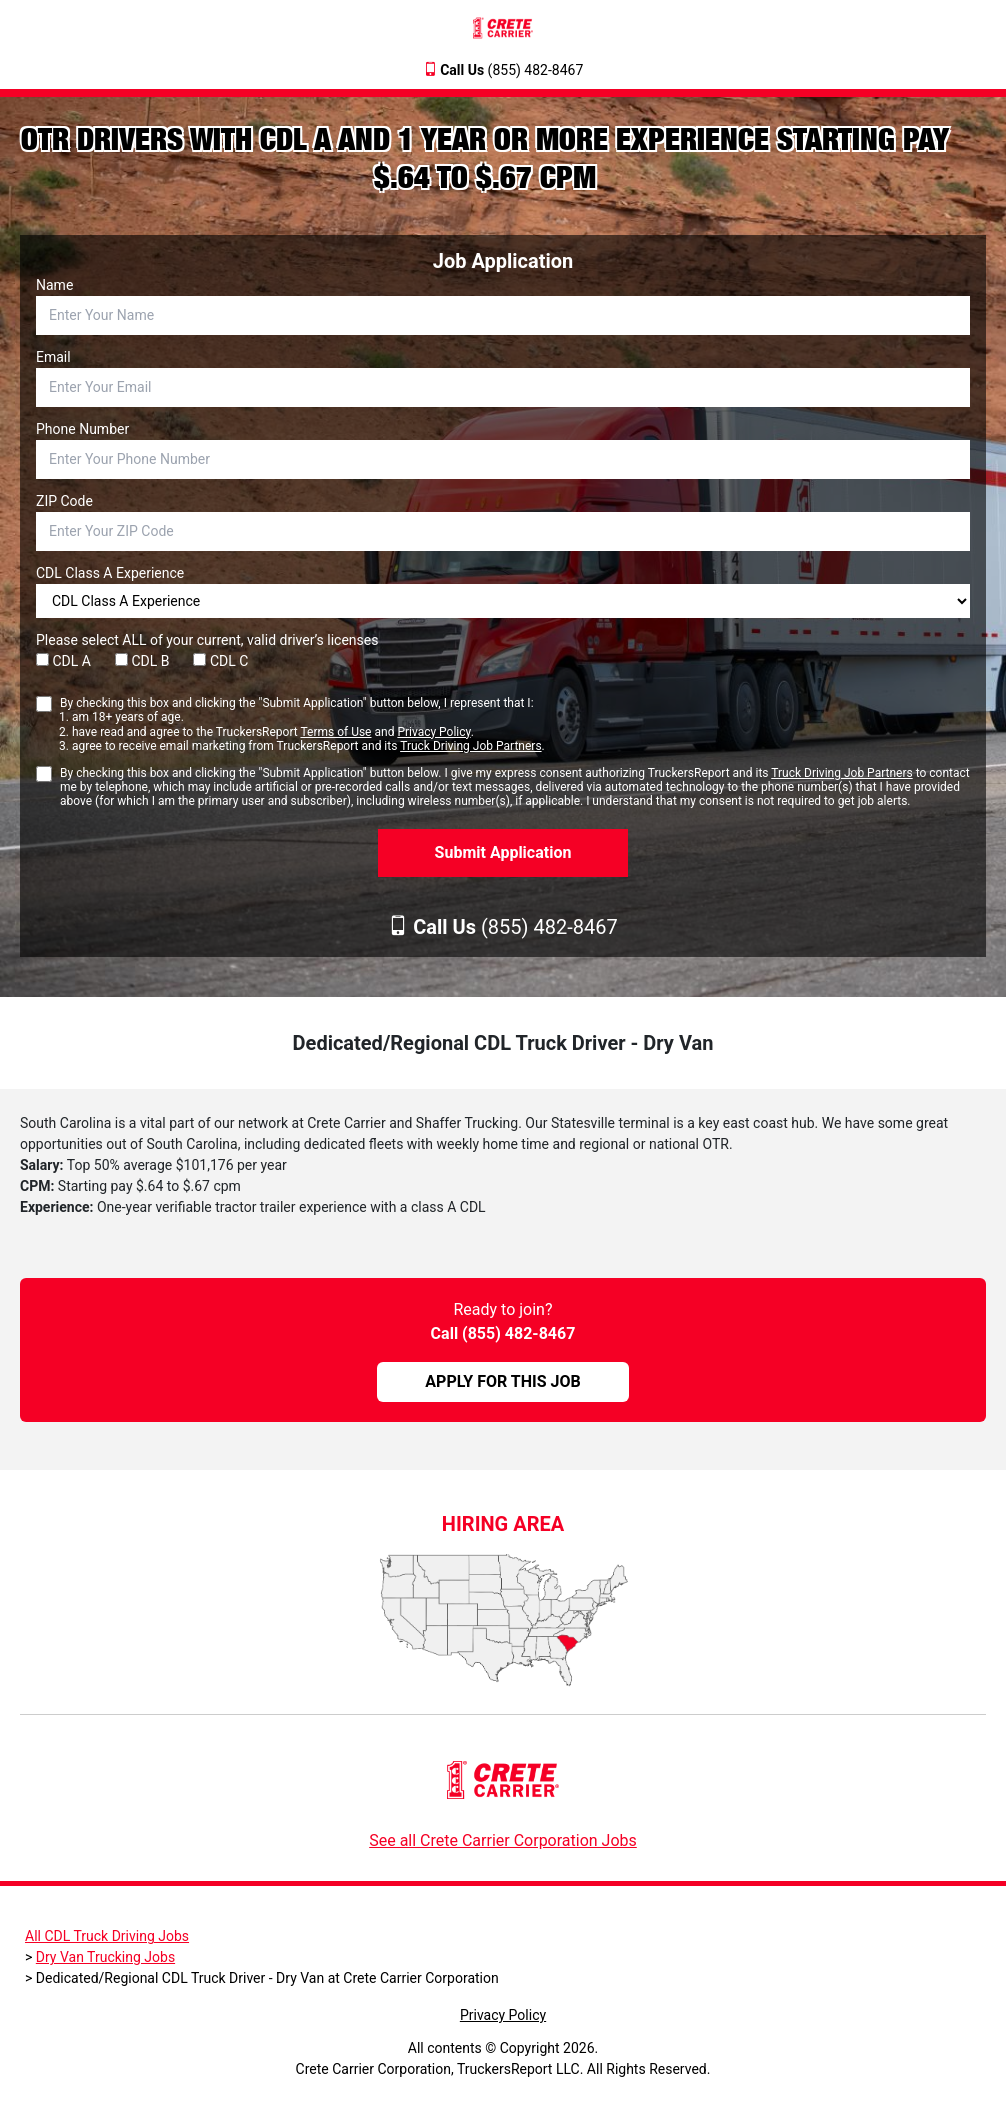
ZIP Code (64, 501)
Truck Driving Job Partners (470, 746)
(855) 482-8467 (511, 70)
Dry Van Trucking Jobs (105, 1957)
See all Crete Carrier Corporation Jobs (503, 1840)
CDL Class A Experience (110, 573)
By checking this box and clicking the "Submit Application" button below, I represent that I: (302, 725)
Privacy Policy (433, 732)
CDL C (220, 661)
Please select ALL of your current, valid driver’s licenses (207, 640)
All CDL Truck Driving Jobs (107, 1936)
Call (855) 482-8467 (503, 1333)
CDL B (142, 661)
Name (54, 285)
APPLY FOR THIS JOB (502, 1381)
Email (53, 357)
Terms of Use (335, 732)
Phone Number (82, 429)
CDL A (63, 661)
